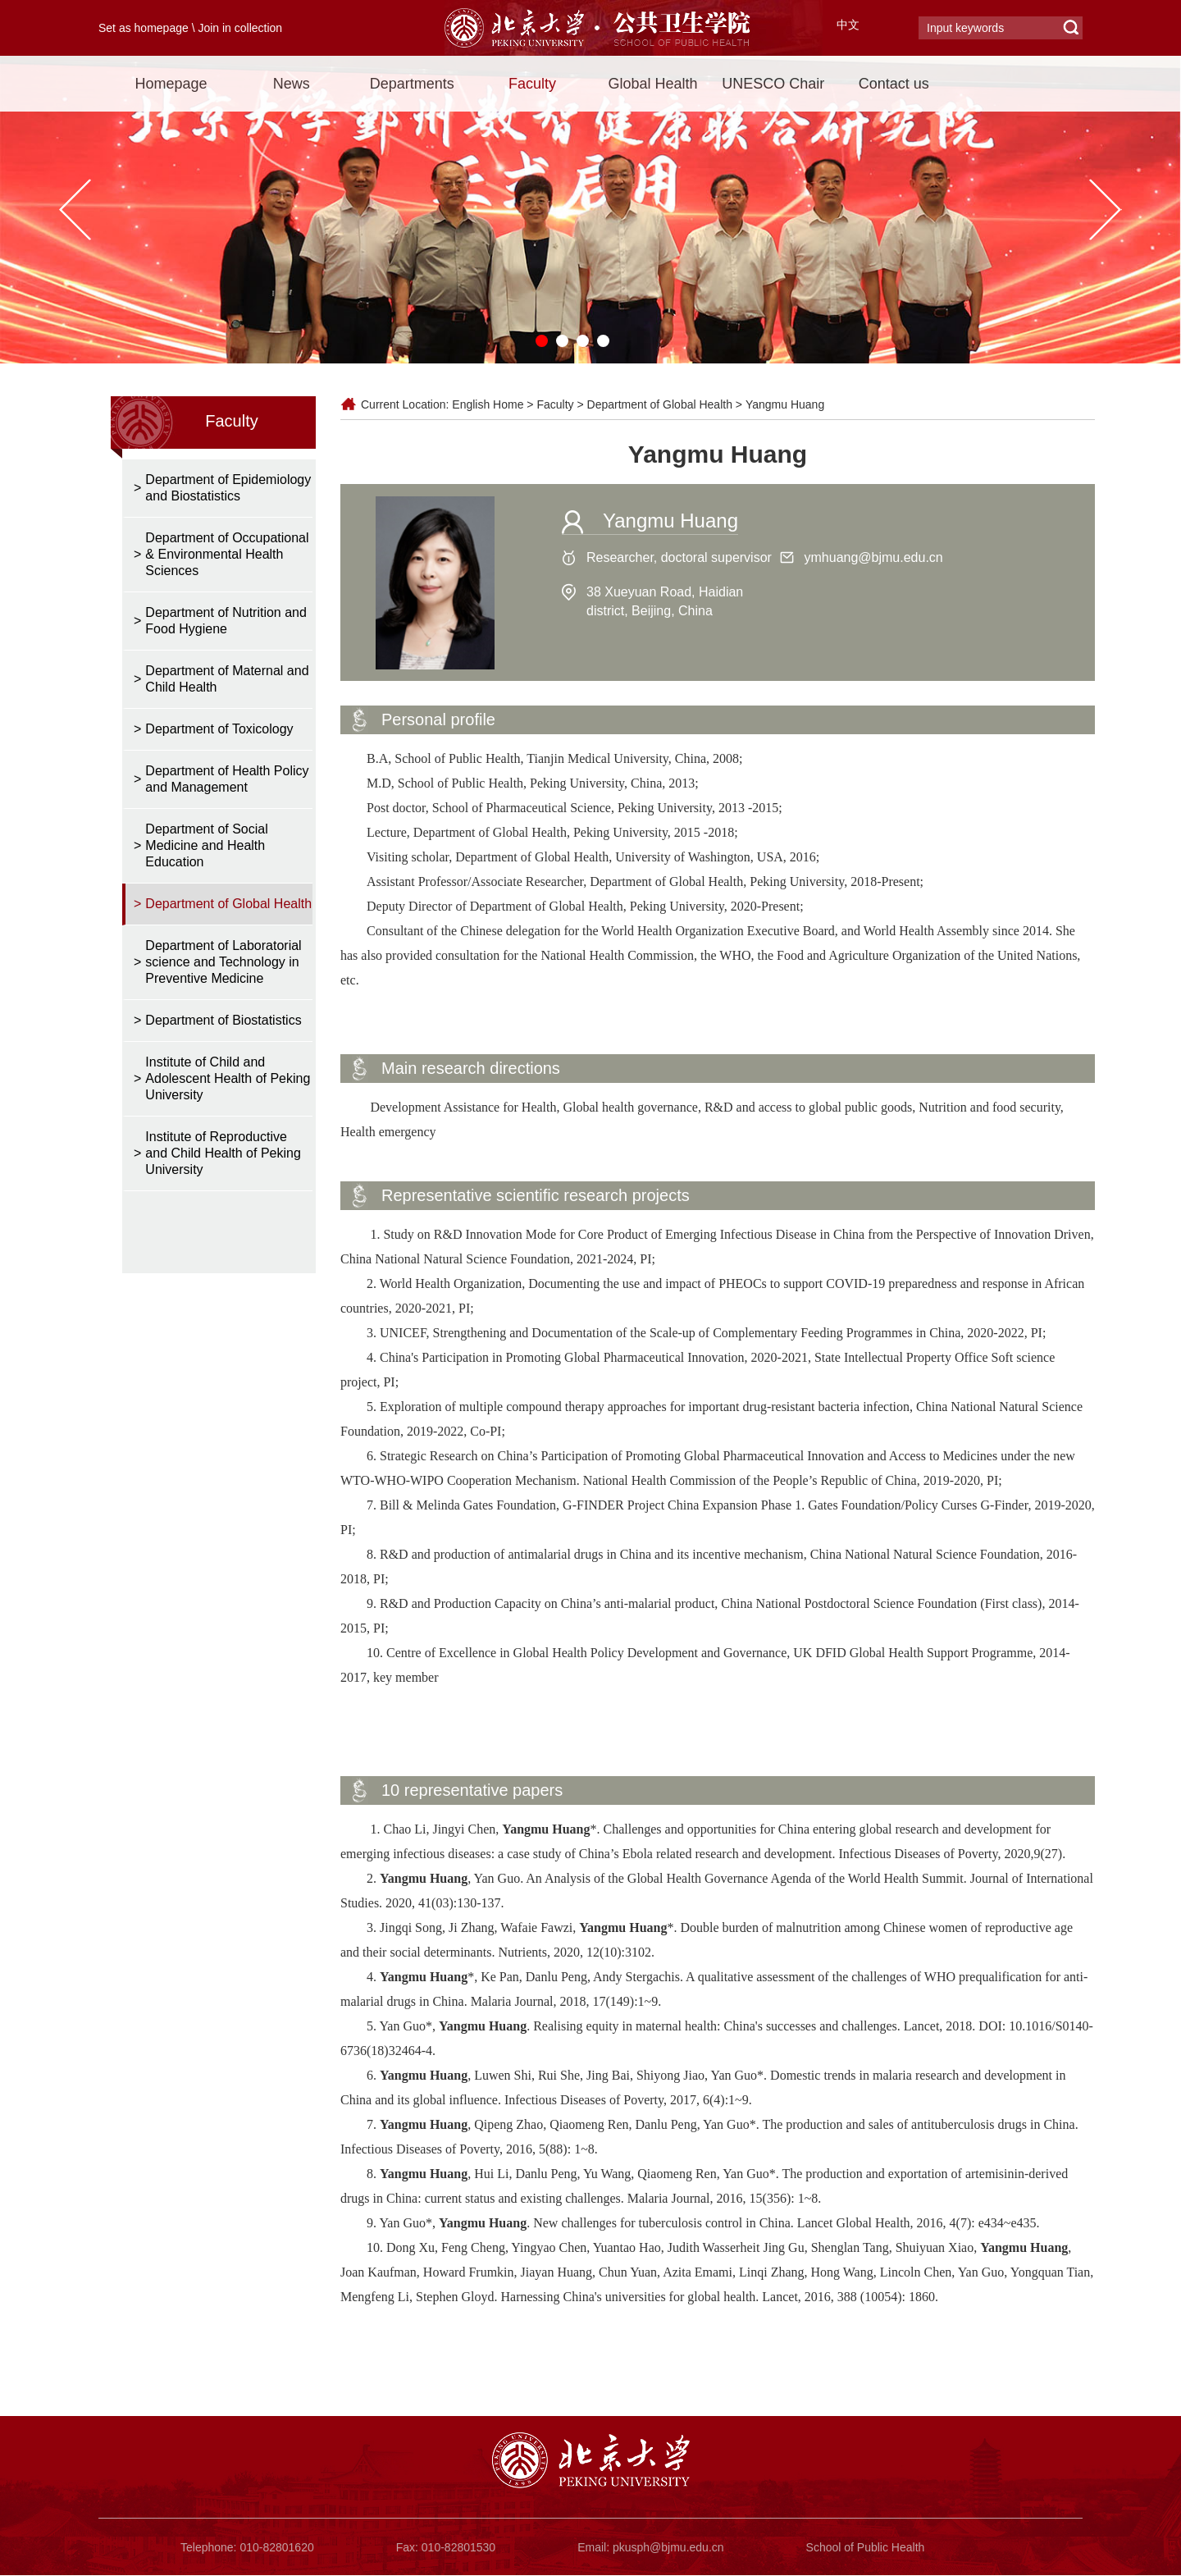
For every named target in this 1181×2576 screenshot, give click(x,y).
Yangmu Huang (785, 404)
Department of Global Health (659, 404)
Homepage (171, 83)
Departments (412, 83)
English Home (487, 404)
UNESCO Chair (773, 83)
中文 (848, 24)
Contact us (894, 83)
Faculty (532, 83)
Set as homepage (143, 27)
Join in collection (240, 27)
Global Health (652, 83)
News (291, 83)
